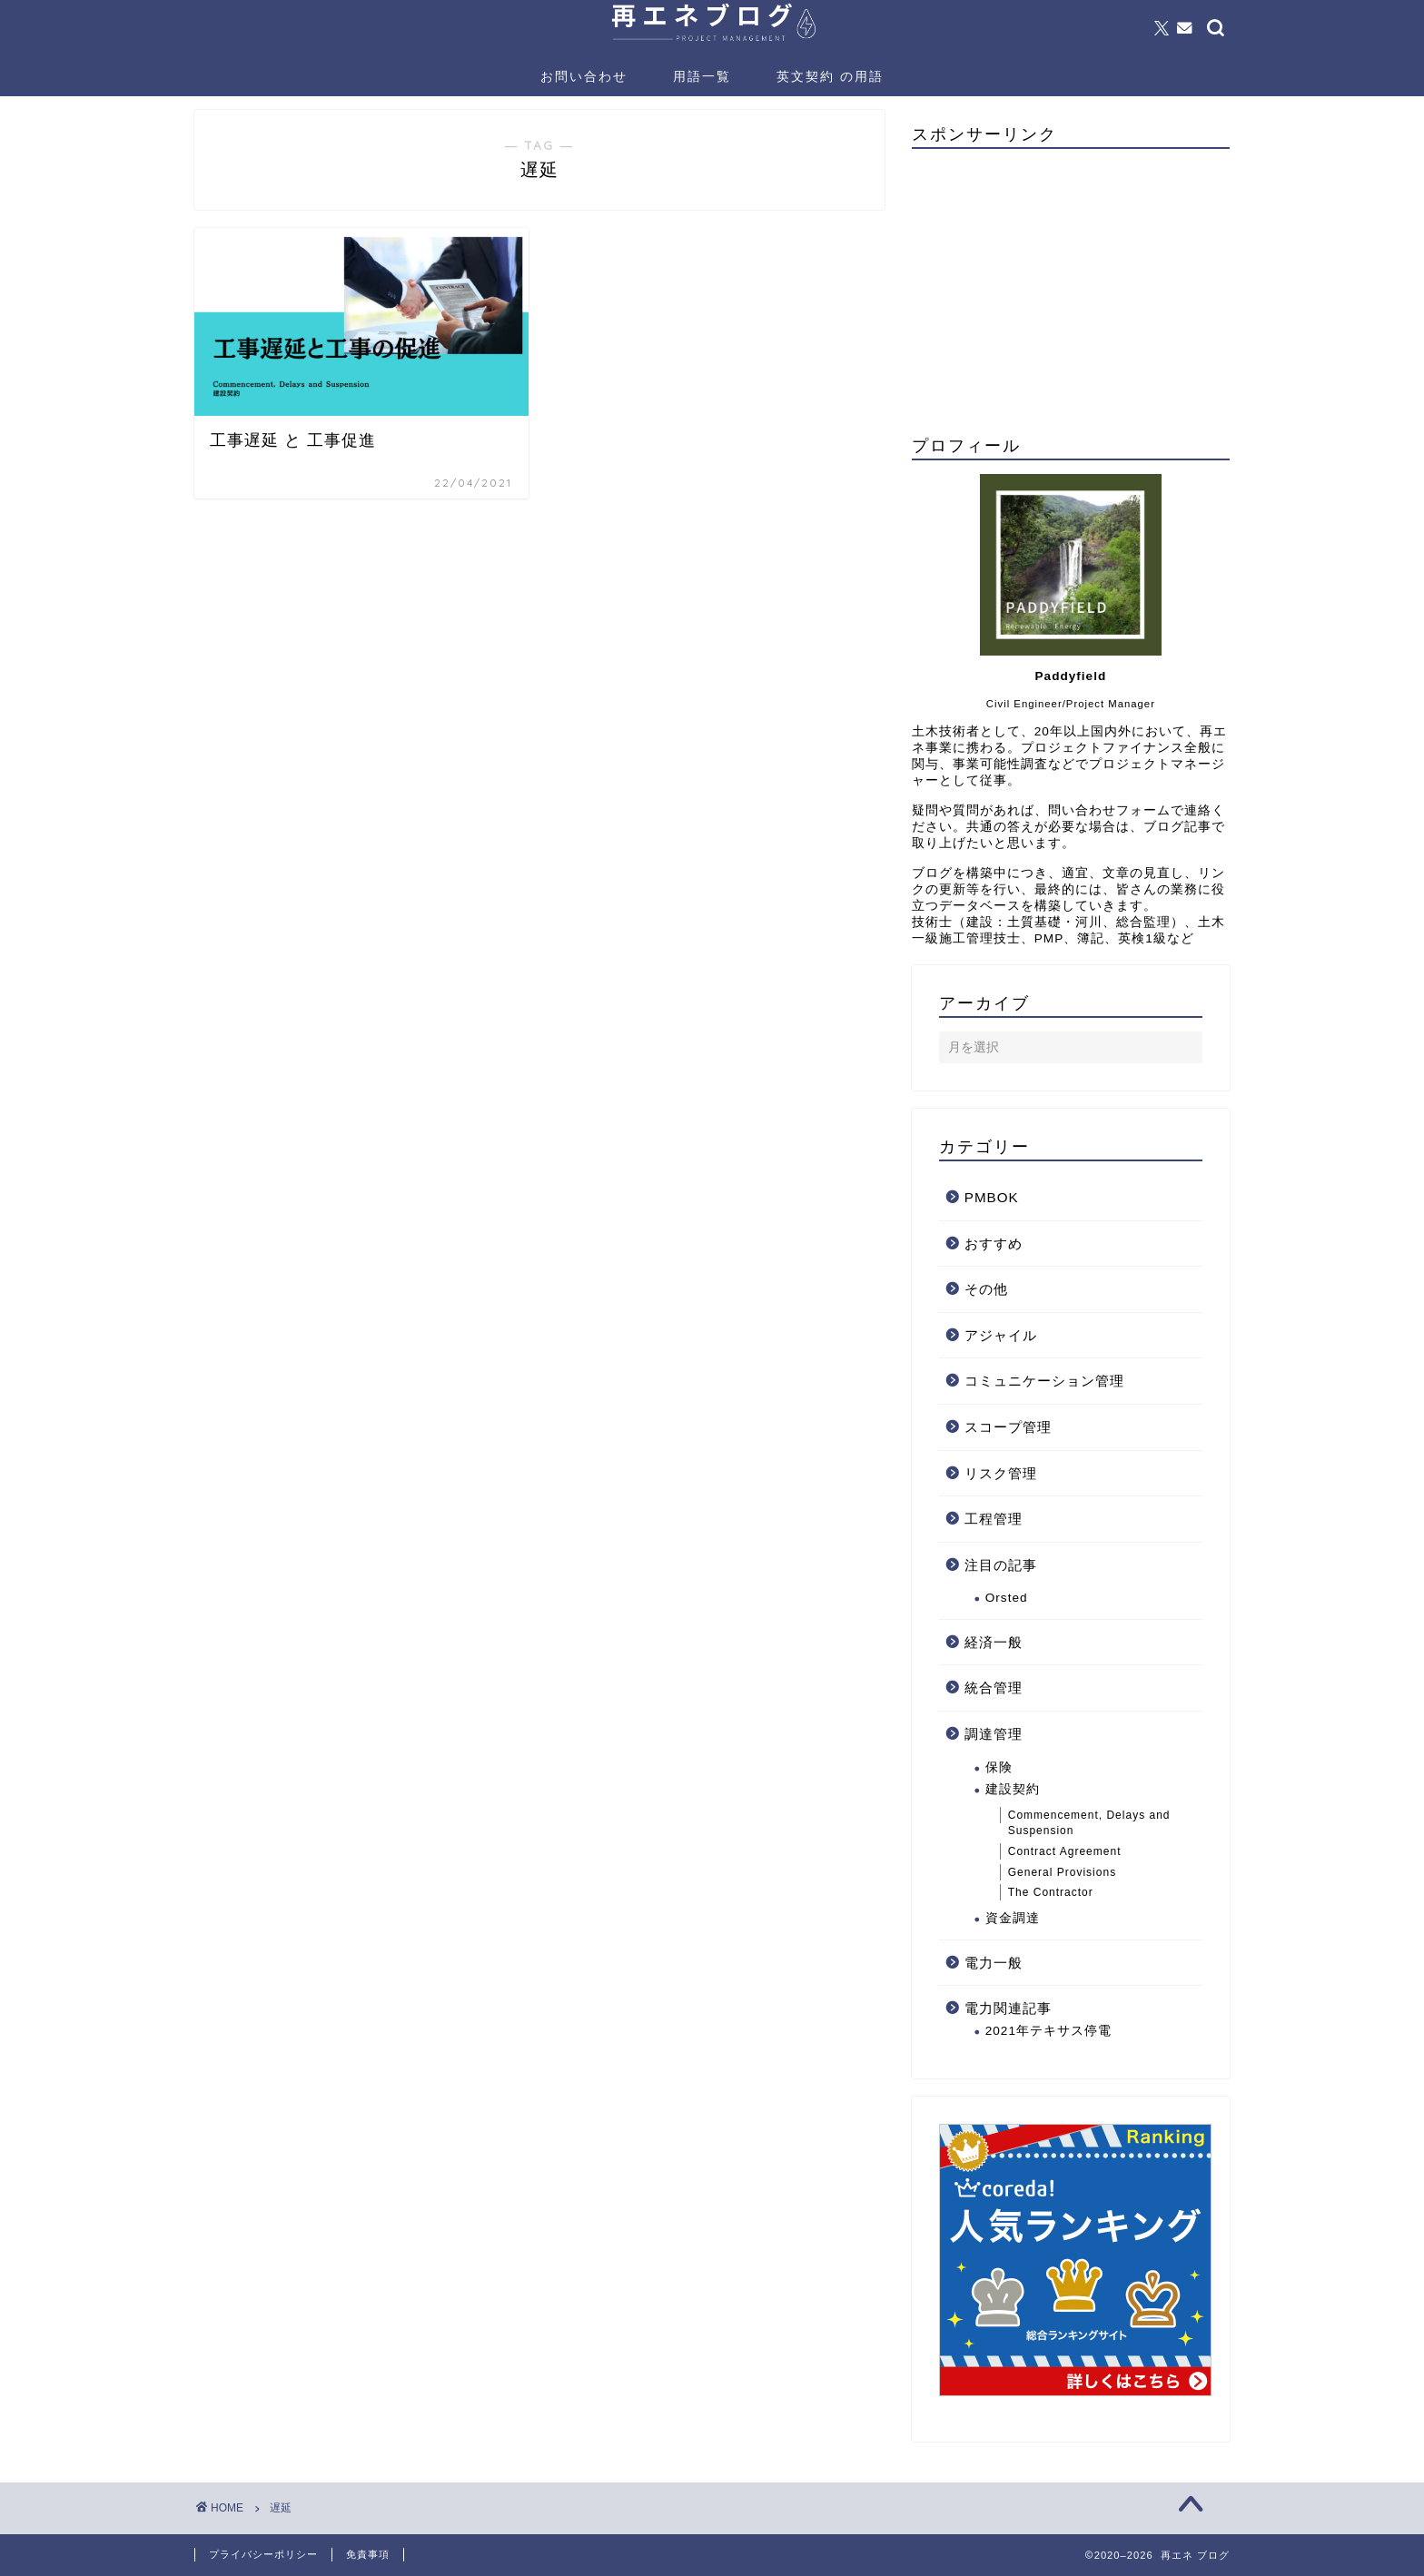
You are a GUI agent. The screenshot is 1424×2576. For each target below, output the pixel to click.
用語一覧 (702, 76)
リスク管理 (1000, 1473)
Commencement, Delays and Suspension (1089, 1823)
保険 (999, 1767)
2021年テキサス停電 (1048, 2031)
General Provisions (1062, 1872)
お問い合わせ (584, 76)
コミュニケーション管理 (1044, 1380)
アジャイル (1000, 1335)
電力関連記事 (1008, 2008)
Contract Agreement (1065, 1851)
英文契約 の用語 (830, 76)
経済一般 (993, 1642)
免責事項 (368, 2554)
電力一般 (993, 1962)
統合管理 (993, 1687)
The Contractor (1050, 1892)
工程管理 (993, 1518)
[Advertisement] (1071, 290)
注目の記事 (1000, 1565)
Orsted (1006, 1597)
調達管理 (993, 1734)
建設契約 (1012, 1789)
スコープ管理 (1008, 1427)
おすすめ (993, 1243)
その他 (986, 1289)
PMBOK (991, 1197)
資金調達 (1012, 1918)
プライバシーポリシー (263, 2554)
